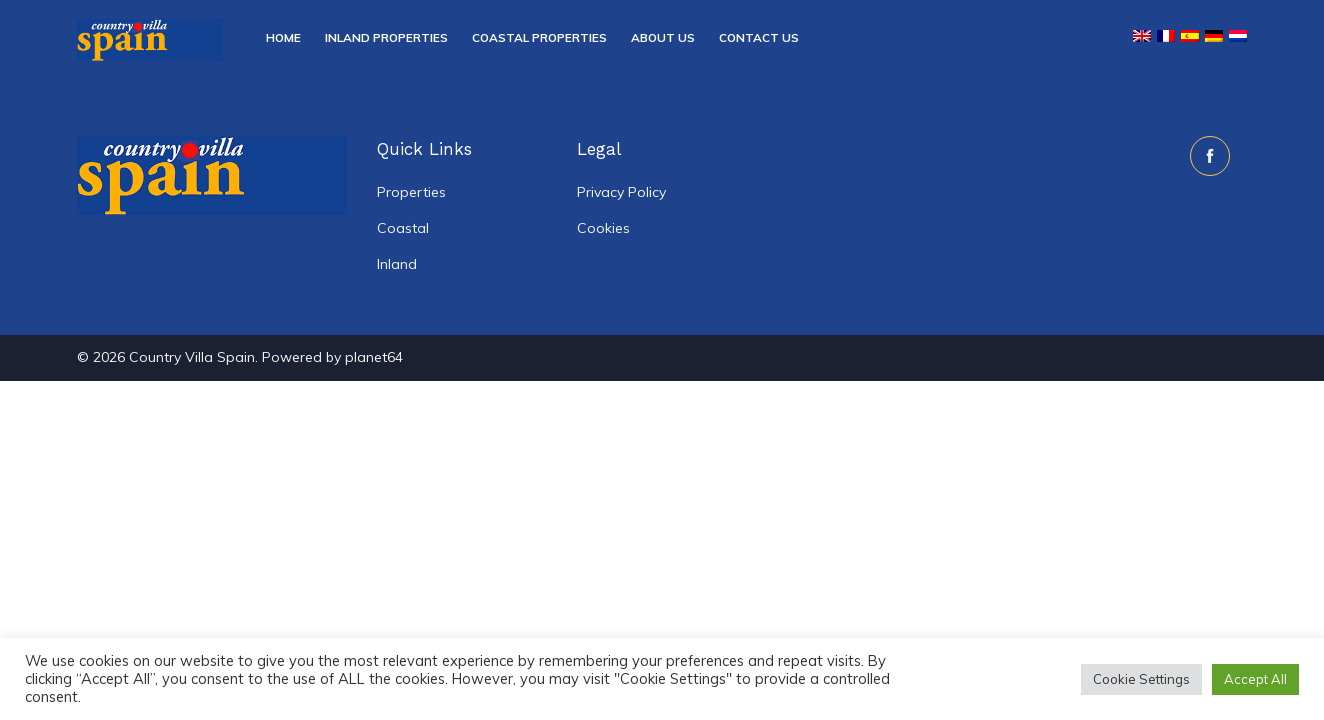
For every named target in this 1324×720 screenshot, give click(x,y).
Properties (411, 192)
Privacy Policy (621, 192)
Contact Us (759, 37)
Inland (397, 264)
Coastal (403, 228)
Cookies (603, 228)
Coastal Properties (539, 37)
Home (283, 37)
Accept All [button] (1255, 679)
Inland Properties (386, 37)
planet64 (374, 357)
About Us (663, 37)
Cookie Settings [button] (1141, 679)
